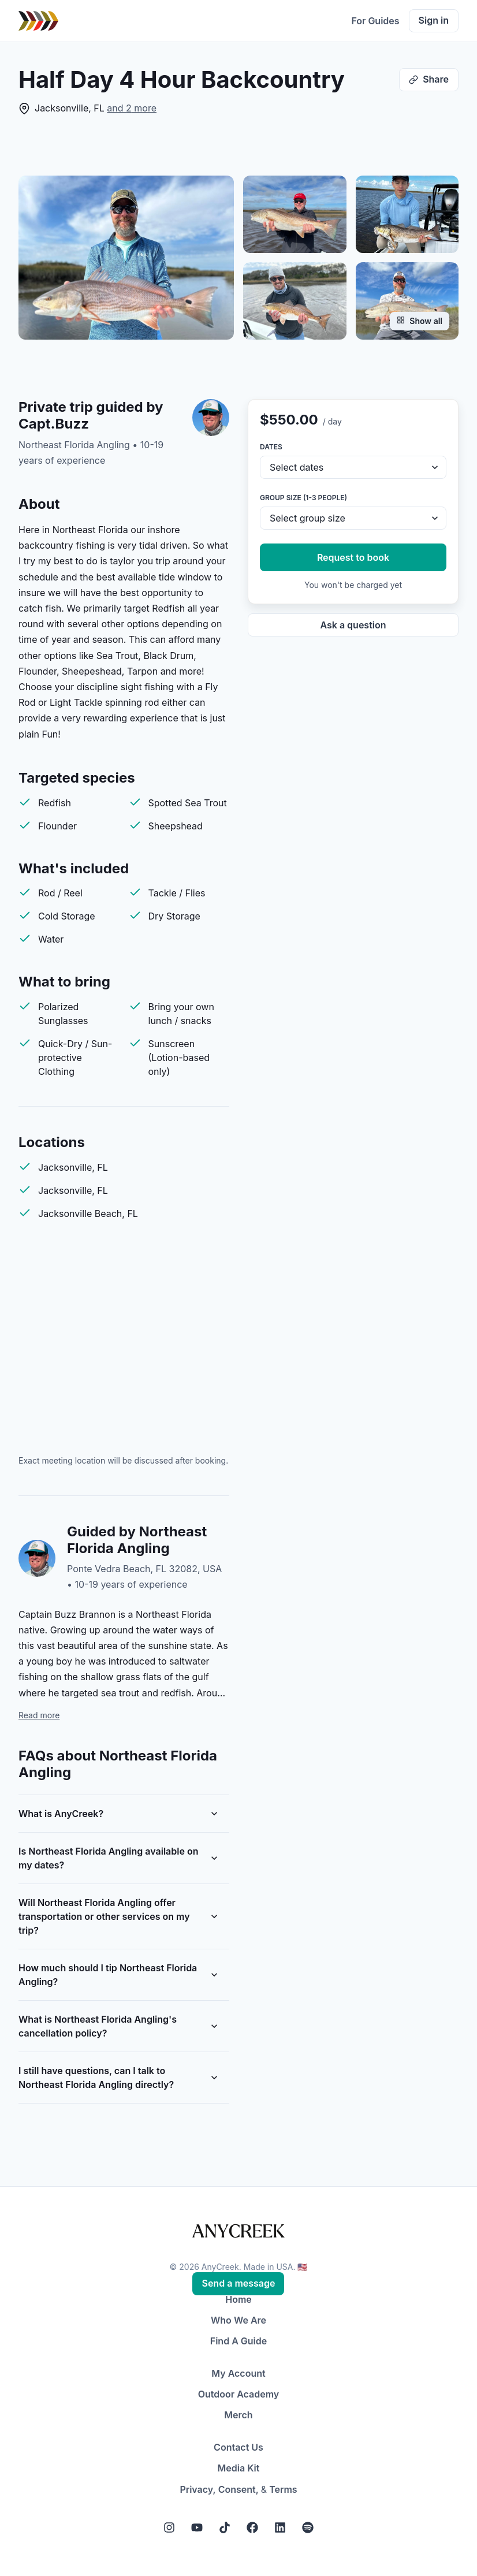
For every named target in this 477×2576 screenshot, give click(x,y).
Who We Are (238, 2320)
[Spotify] (307, 2527)
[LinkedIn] (280, 2527)
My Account (238, 2373)
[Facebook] (252, 2527)
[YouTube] (196, 2527)
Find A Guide (238, 2341)
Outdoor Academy (239, 2394)
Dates (271, 446)
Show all (419, 321)
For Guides (375, 21)
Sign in (434, 20)
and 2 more (131, 108)
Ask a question (353, 625)
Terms (283, 2489)
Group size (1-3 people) (303, 497)
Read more (38, 1715)
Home (238, 2299)
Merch (238, 2415)
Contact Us (238, 2447)
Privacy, (197, 2489)
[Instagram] (169, 2527)
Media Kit (239, 2468)
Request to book (353, 557)
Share (429, 79)
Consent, (238, 2489)
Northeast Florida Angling (74, 445)
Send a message (238, 2283)
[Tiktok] (224, 2527)
